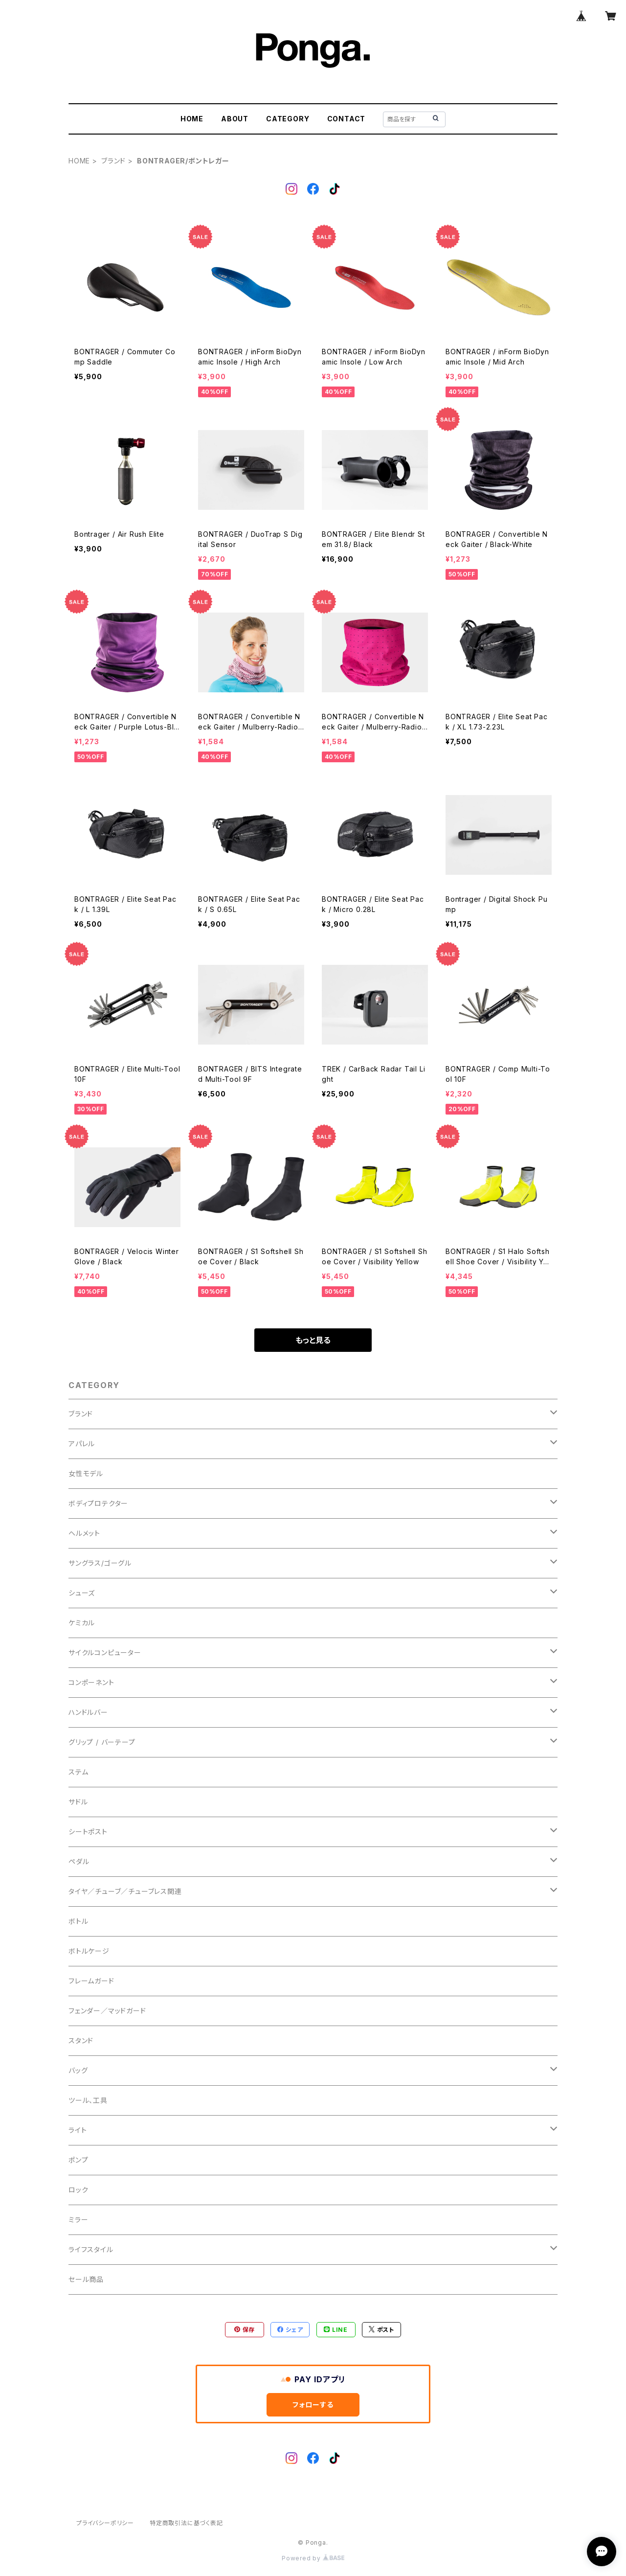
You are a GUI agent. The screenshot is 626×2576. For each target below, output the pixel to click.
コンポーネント (91, 1682)
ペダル (78, 1861)
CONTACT (346, 118)
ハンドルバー (88, 1712)
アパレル (81, 1443)
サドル (78, 1802)
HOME (191, 118)
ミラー (78, 2219)
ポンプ (78, 2160)
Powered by (313, 2558)
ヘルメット (84, 1533)
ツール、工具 (88, 2100)
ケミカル (81, 1623)
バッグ (78, 2070)
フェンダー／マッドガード (107, 2010)
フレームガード (91, 1981)
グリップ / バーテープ (101, 1742)
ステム (78, 1772)
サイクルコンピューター (104, 1652)
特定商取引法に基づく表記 (186, 2523)
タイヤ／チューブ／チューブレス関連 (125, 1891)
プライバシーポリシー (105, 2523)
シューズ (81, 1593)
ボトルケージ (89, 1951)
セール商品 (86, 2279)
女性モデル (85, 1473)
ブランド (113, 161)
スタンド (80, 2040)
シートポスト (88, 1831)
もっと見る (313, 1340)
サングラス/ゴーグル (100, 1563)
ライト (77, 2130)
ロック (78, 2190)
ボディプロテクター (98, 1503)
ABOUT (234, 118)
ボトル (78, 1921)
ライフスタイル (90, 2249)
